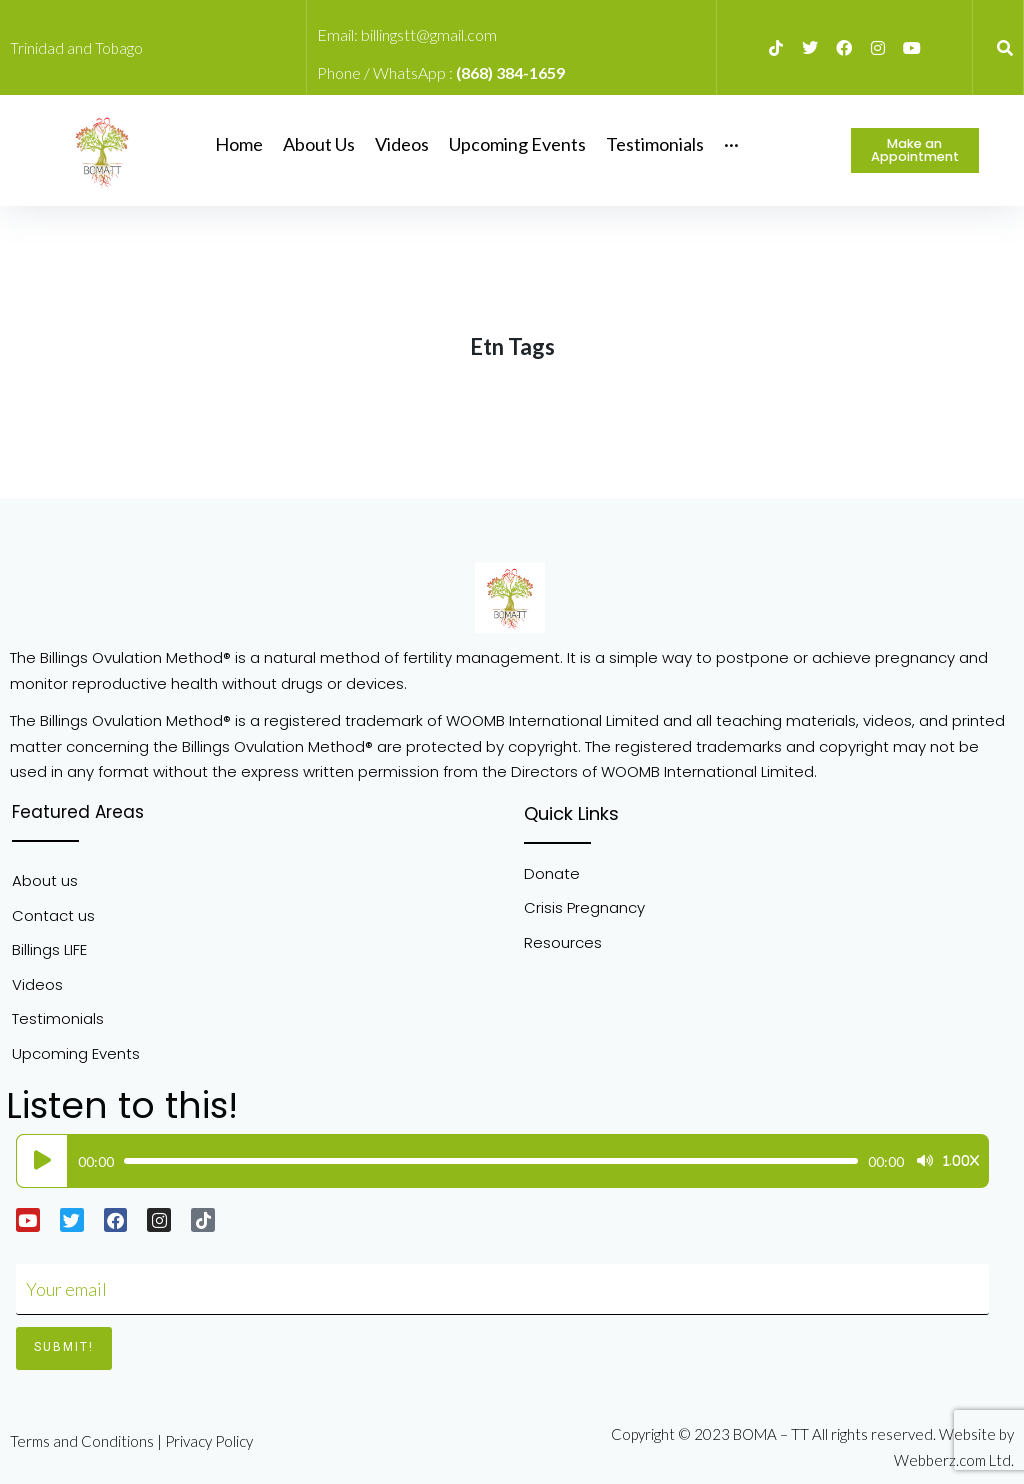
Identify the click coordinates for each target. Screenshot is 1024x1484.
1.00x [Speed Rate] (961, 1161)
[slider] (491, 1161)
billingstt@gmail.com (429, 34)
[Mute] (925, 1161)
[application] (497, 1161)
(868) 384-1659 (510, 72)
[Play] (42, 1161)
